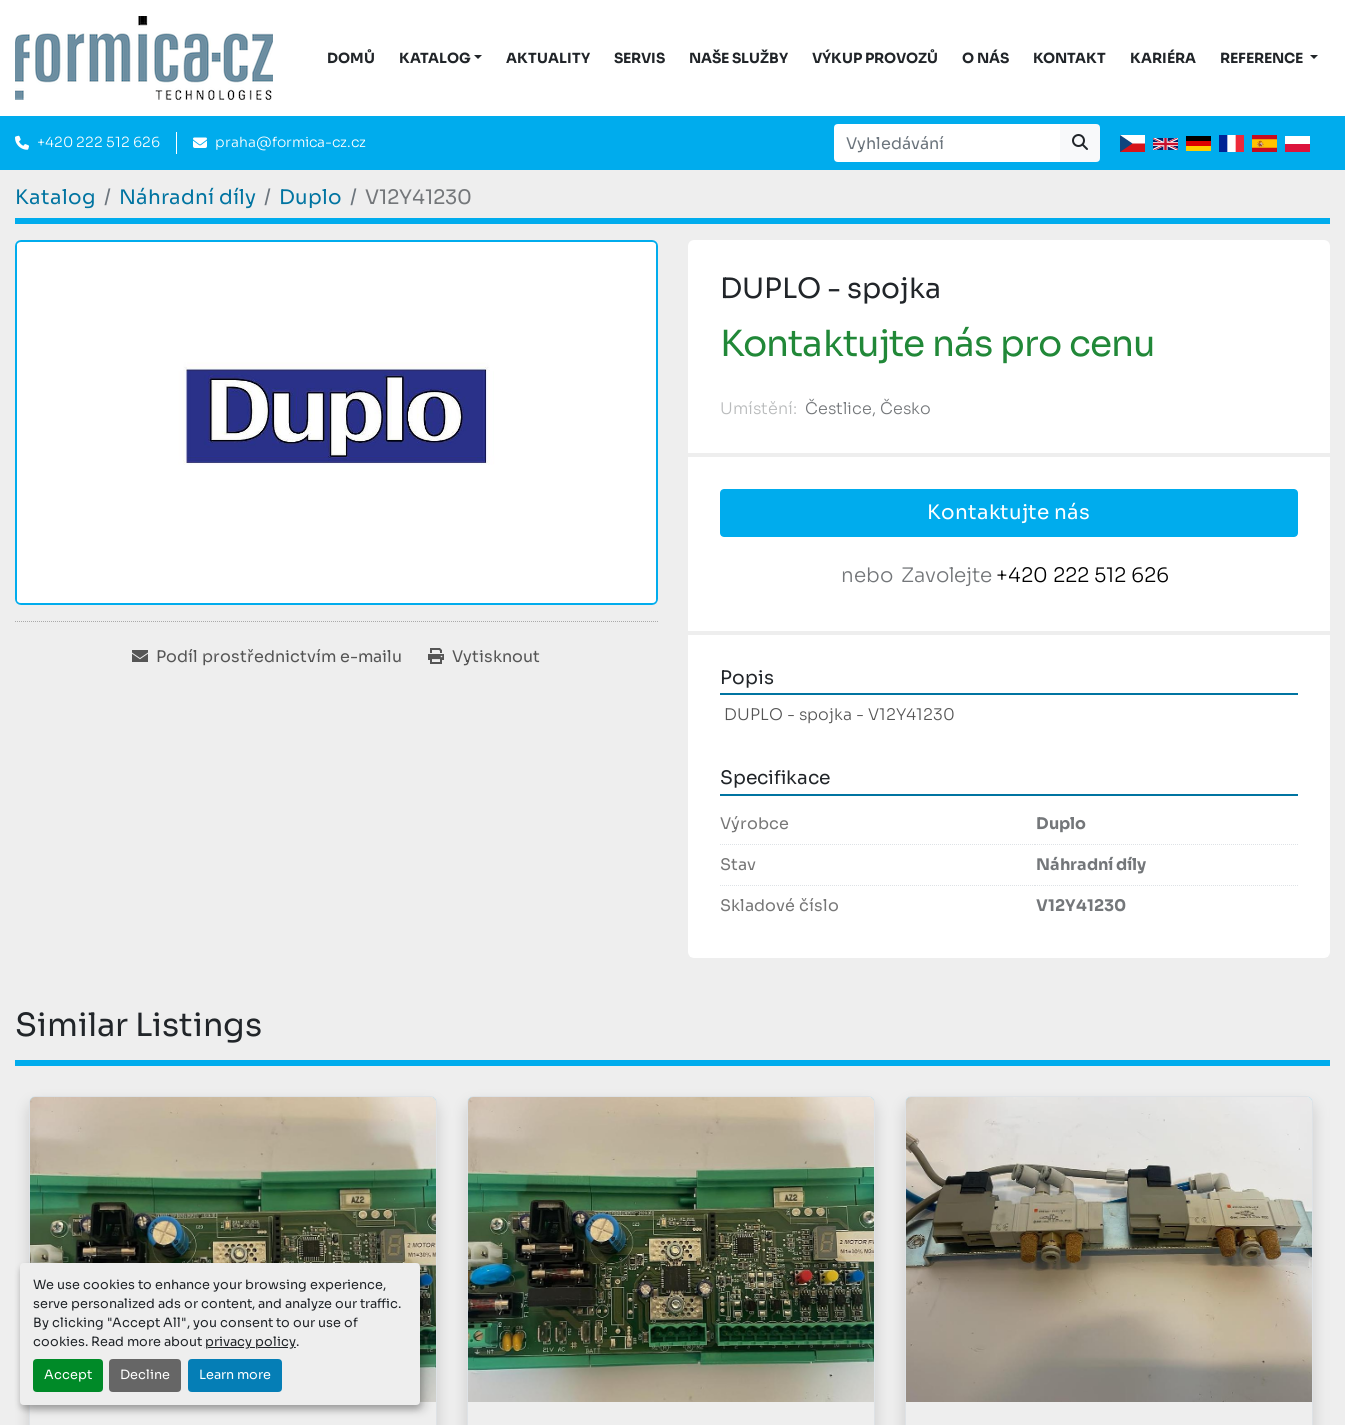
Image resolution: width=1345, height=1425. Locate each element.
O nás (985, 58)
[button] (441, 58)
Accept (68, 1375)
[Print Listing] (484, 657)
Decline (145, 1375)
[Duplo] (310, 197)
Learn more (235, 1375)
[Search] (947, 143)
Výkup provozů (875, 58)
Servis (639, 58)
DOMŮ (351, 58)
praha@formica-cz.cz (290, 142)
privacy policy (250, 1342)
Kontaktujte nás (1008, 512)
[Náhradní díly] (187, 197)
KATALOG (435, 58)
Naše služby (738, 58)
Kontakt (1069, 58)
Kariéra (1163, 58)
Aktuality (548, 58)
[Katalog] (55, 197)
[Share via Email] (267, 657)
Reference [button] (1263, 58)
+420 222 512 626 (98, 142)
